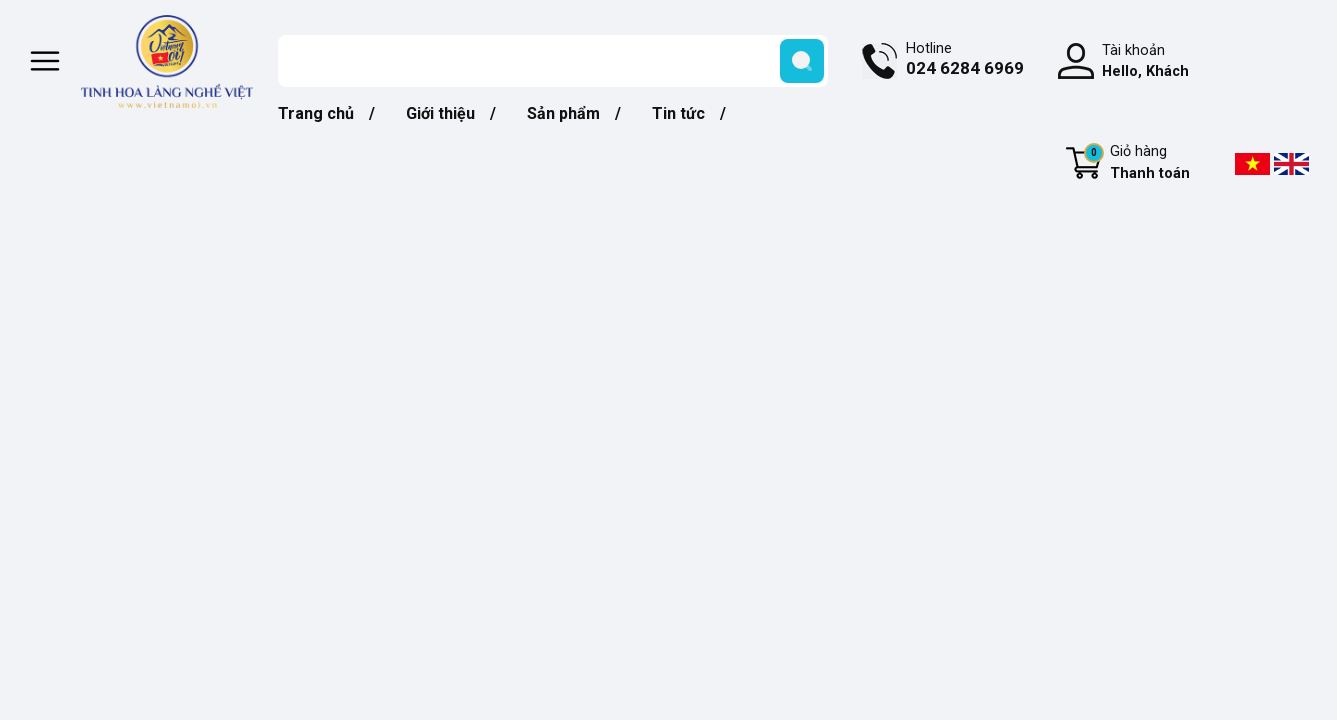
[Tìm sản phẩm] (553, 61)
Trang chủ (316, 113)
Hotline (965, 61)
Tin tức (678, 113)
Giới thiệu (440, 113)
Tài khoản (1145, 62)
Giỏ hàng (1137, 164)
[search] (802, 61)
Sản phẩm (563, 113)
